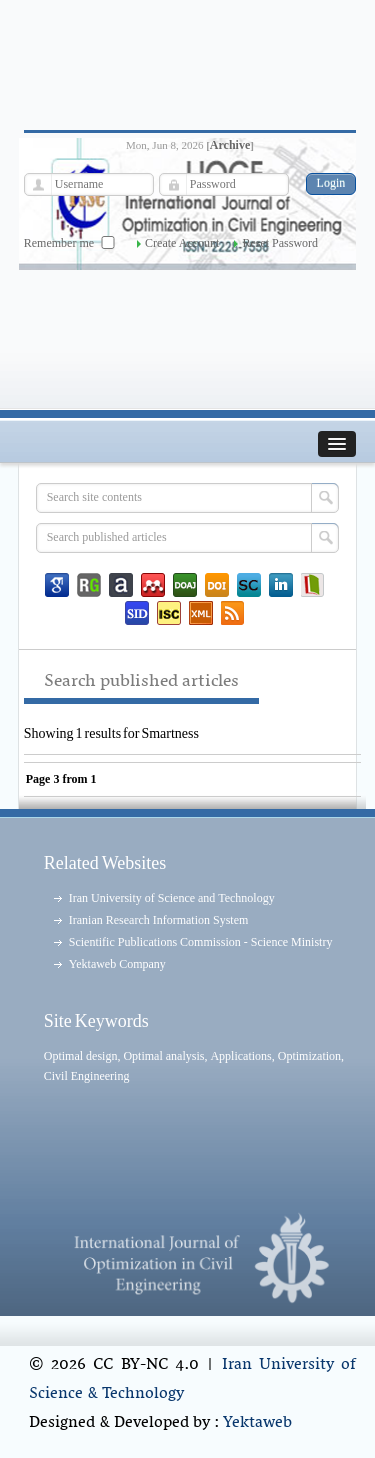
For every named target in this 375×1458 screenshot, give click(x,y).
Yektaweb (257, 1423)
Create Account (182, 243)
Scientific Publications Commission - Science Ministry (201, 942)
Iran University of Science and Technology (172, 898)
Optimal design (81, 1056)
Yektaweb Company (117, 964)
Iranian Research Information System (159, 920)
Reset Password (280, 243)
